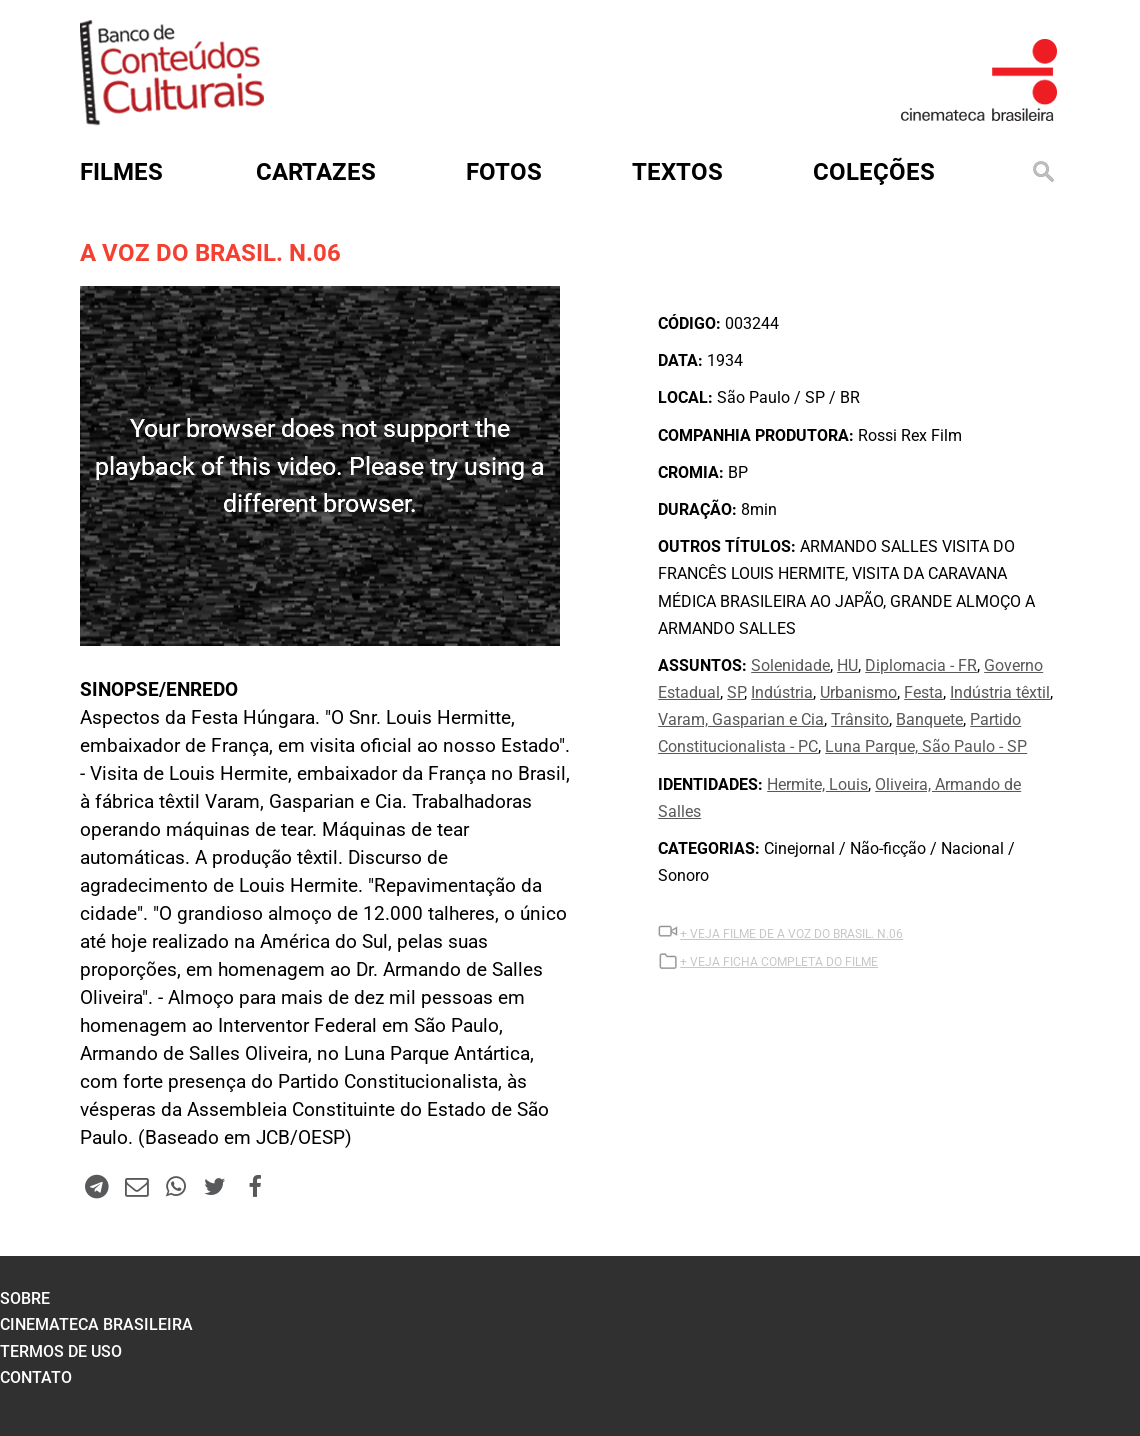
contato (36, 1377)
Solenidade (790, 665)
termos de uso (61, 1351)
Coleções (874, 172)
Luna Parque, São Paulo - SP (926, 746)
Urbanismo (858, 692)
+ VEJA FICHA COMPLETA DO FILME (779, 962)
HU (847, 665)
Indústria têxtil (1000, 692)
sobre (25, 1298)
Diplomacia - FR (921, 665)
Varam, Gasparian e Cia (741, 719)
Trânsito (860, 719)
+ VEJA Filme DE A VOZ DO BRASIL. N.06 (791, 934)
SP (735, 692)
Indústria (782, 692)
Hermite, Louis (817, 784)
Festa (923, 692)
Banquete (929, 719)
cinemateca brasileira (96, 1324)
